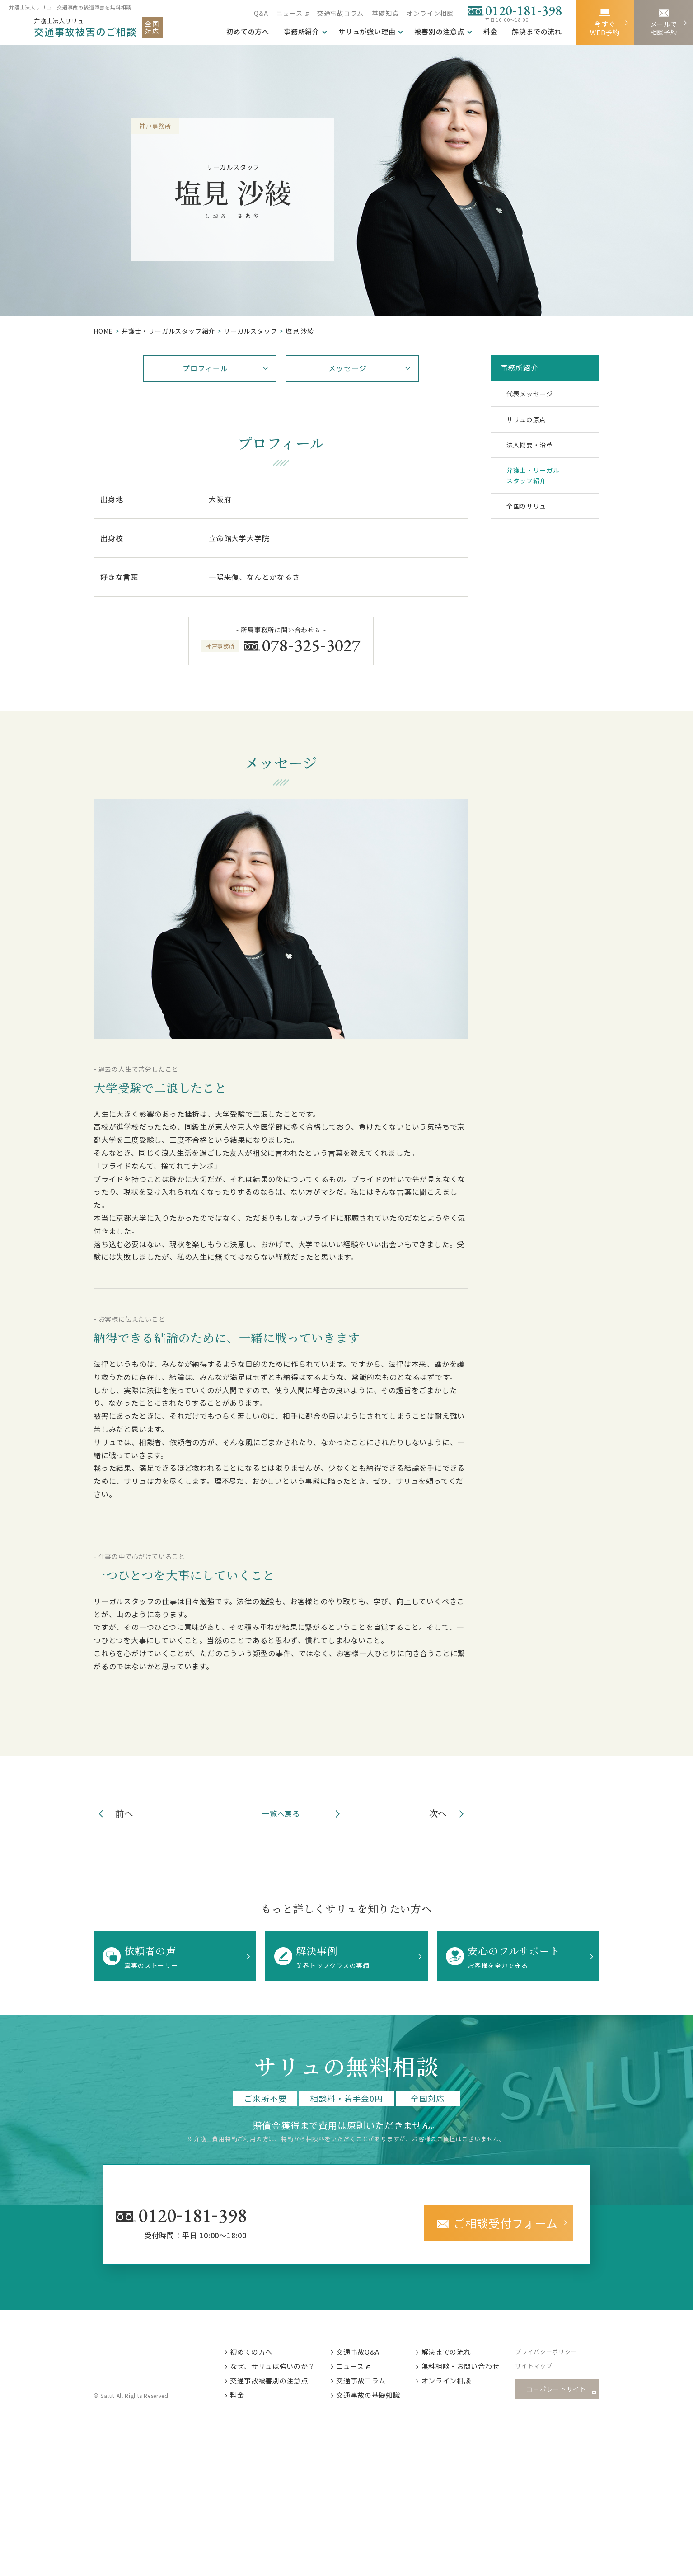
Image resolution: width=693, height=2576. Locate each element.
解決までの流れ (537, 31)
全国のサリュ (530, 516)
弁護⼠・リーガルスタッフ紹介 (168, 330)
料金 (490, 31)
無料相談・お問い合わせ (467, 2368)
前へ (125, 1814)
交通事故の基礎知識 (375, 2398)
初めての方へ (257, 2352)
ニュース (289, 13)
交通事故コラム (340, 13)
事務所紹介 (301, 31)
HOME (103, 330)
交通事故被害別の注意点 (275, 2383)
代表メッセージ (533, 395)
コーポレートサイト (559, 2391)
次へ (436, 1814)
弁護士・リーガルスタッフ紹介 (537, 483)
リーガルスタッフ (250, 330)
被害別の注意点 (439, 31)
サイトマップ (541, 2368)
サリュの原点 (530, 422)
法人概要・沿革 (533, 449)
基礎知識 (385, 13)
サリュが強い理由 (366, 31)
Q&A (261, 13)
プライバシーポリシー (554, 2353)
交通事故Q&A (365, 2352)
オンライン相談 (430, 13)
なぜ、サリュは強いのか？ (279, 2368)
